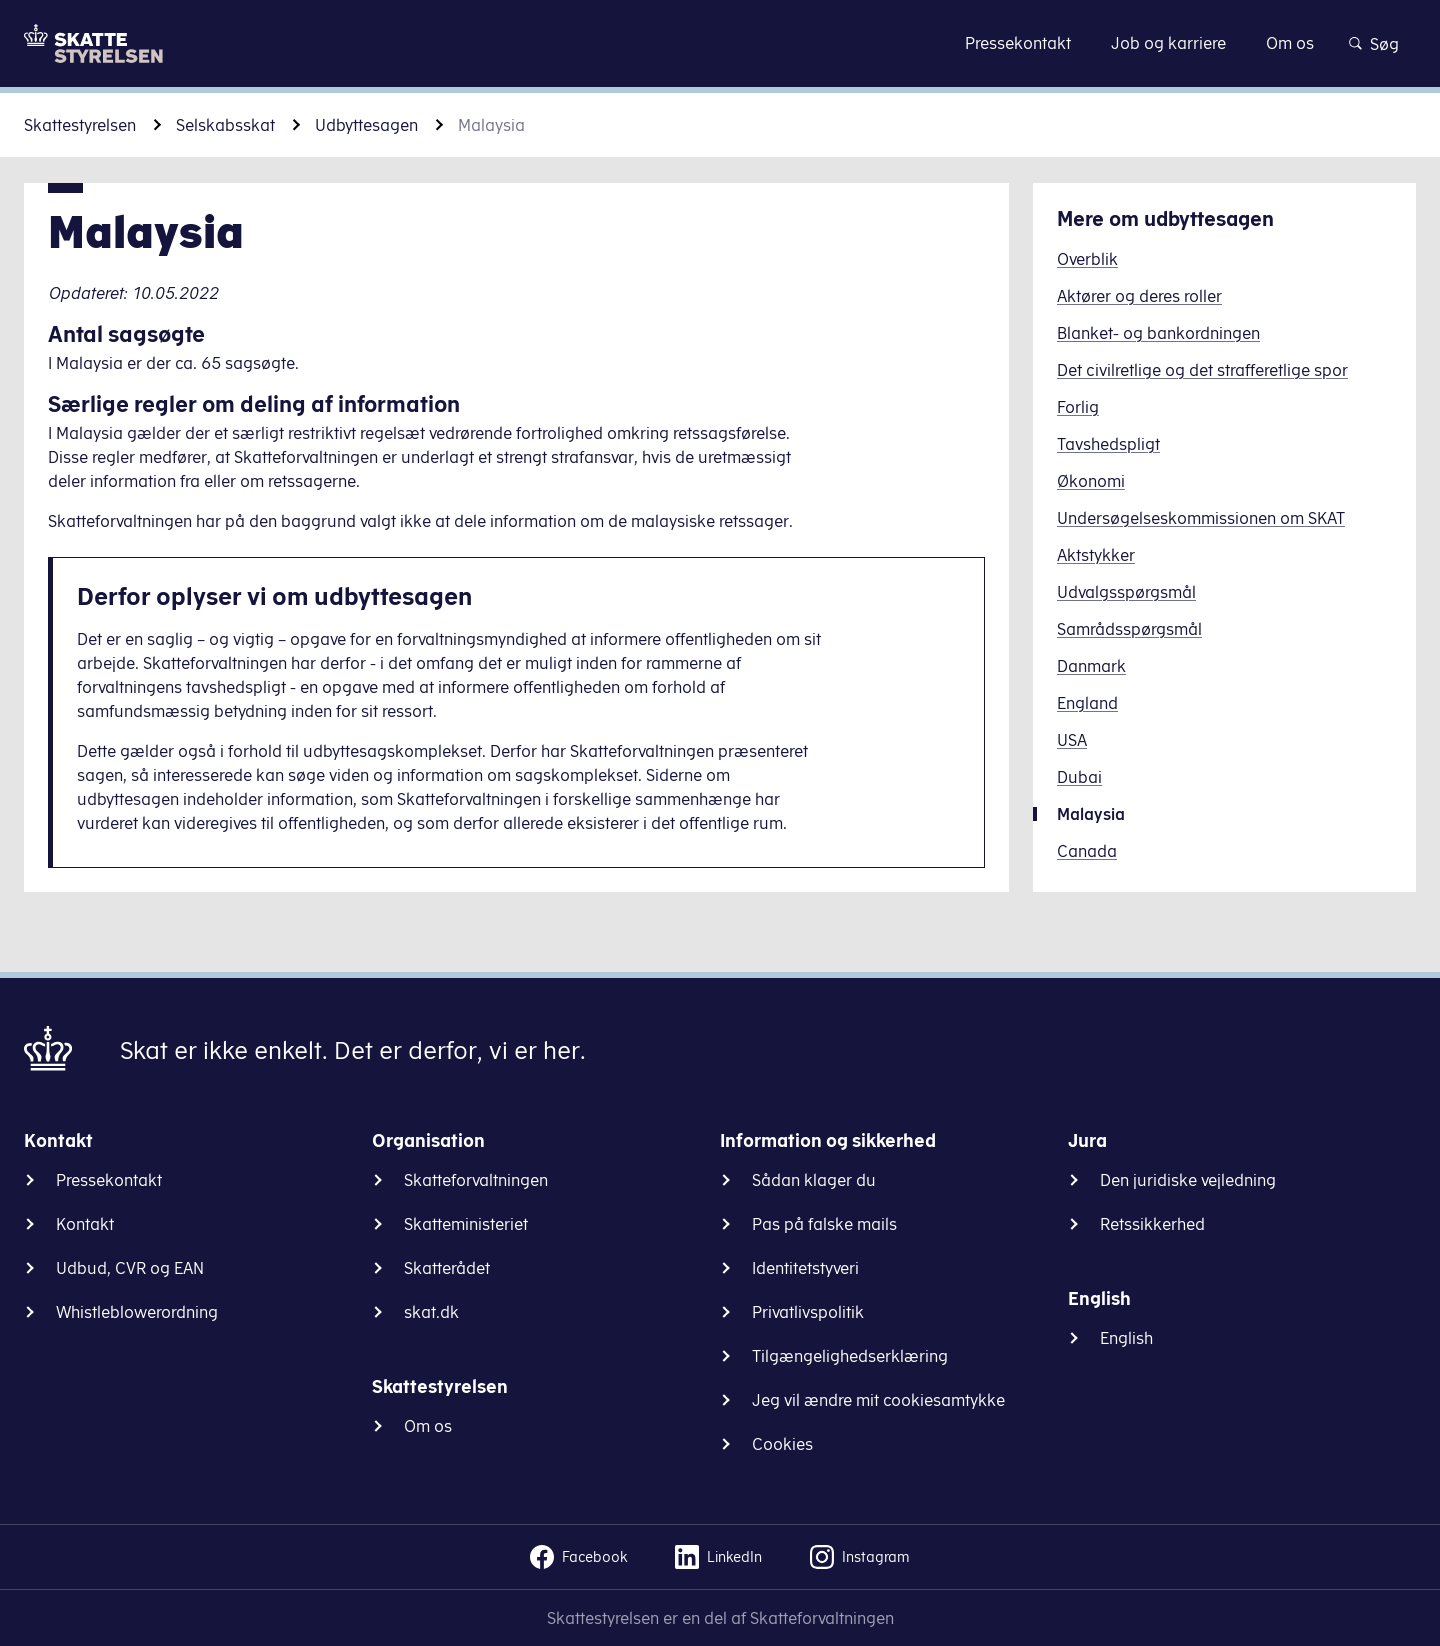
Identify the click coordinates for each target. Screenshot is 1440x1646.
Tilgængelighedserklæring (850, 1356)
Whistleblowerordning (137, 1312)
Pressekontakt (109, 1180)
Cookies (782, 1444)
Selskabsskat (225, 125)
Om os (428, 1426)
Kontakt (85, 1224)
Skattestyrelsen (80, 125)
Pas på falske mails (824, 1224)
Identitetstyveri (805, 1268)
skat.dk (431, 1312)
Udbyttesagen (366, 125)
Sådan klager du (814, 1180)
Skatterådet (447, 1268)
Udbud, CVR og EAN (130, 1268)
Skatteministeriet (466, 1224)
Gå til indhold (720, 42)
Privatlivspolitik (808, 1312)
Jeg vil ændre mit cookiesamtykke (878, 1400)
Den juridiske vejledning (1188, 1180)
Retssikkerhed (1152, 1224)
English (1126, 1338)
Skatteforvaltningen (476, 1180)
